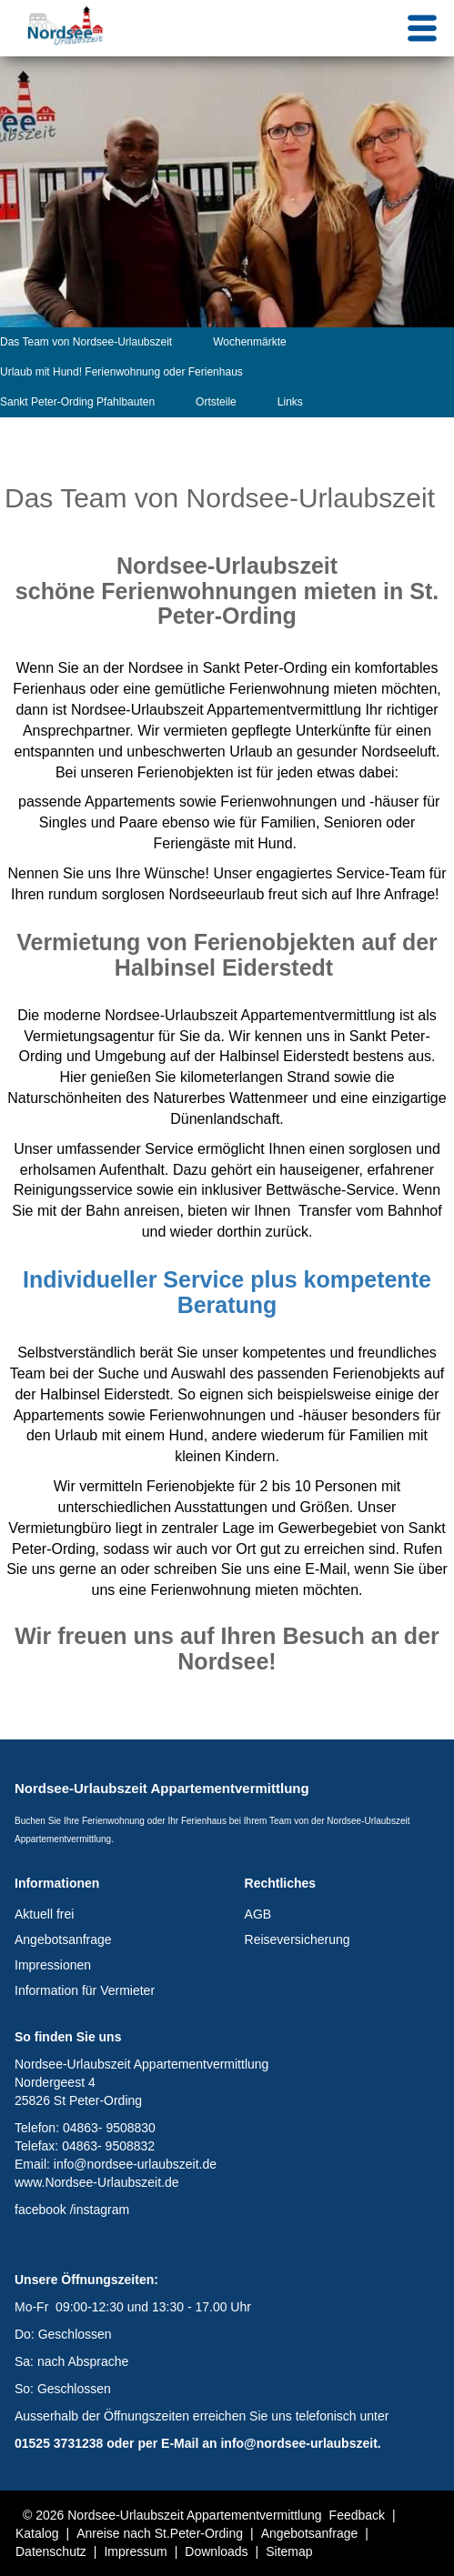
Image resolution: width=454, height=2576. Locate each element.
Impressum (135, 2551)
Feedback (357, 2515)
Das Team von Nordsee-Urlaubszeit (86, 342)
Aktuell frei (44, 1914)
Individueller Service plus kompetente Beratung (227, 1292)
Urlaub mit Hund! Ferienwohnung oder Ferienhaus (121, 372)
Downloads (216, 2551)
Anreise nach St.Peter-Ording (159, 2533)
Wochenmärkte (249, 342)
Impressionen (53, 1965)
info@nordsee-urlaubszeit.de (135, 2164)
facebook (40, 2209)
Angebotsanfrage (63, 1939)
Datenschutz (50, 2551)
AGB (258, 1914)
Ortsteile (216, 402)
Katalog (36, 2533)
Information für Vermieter (85, 1990)
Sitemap (289, 2551)
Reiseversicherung (297, 1939)
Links (290, 402)
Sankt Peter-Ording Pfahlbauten (77, 402)
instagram (101, 2209)
